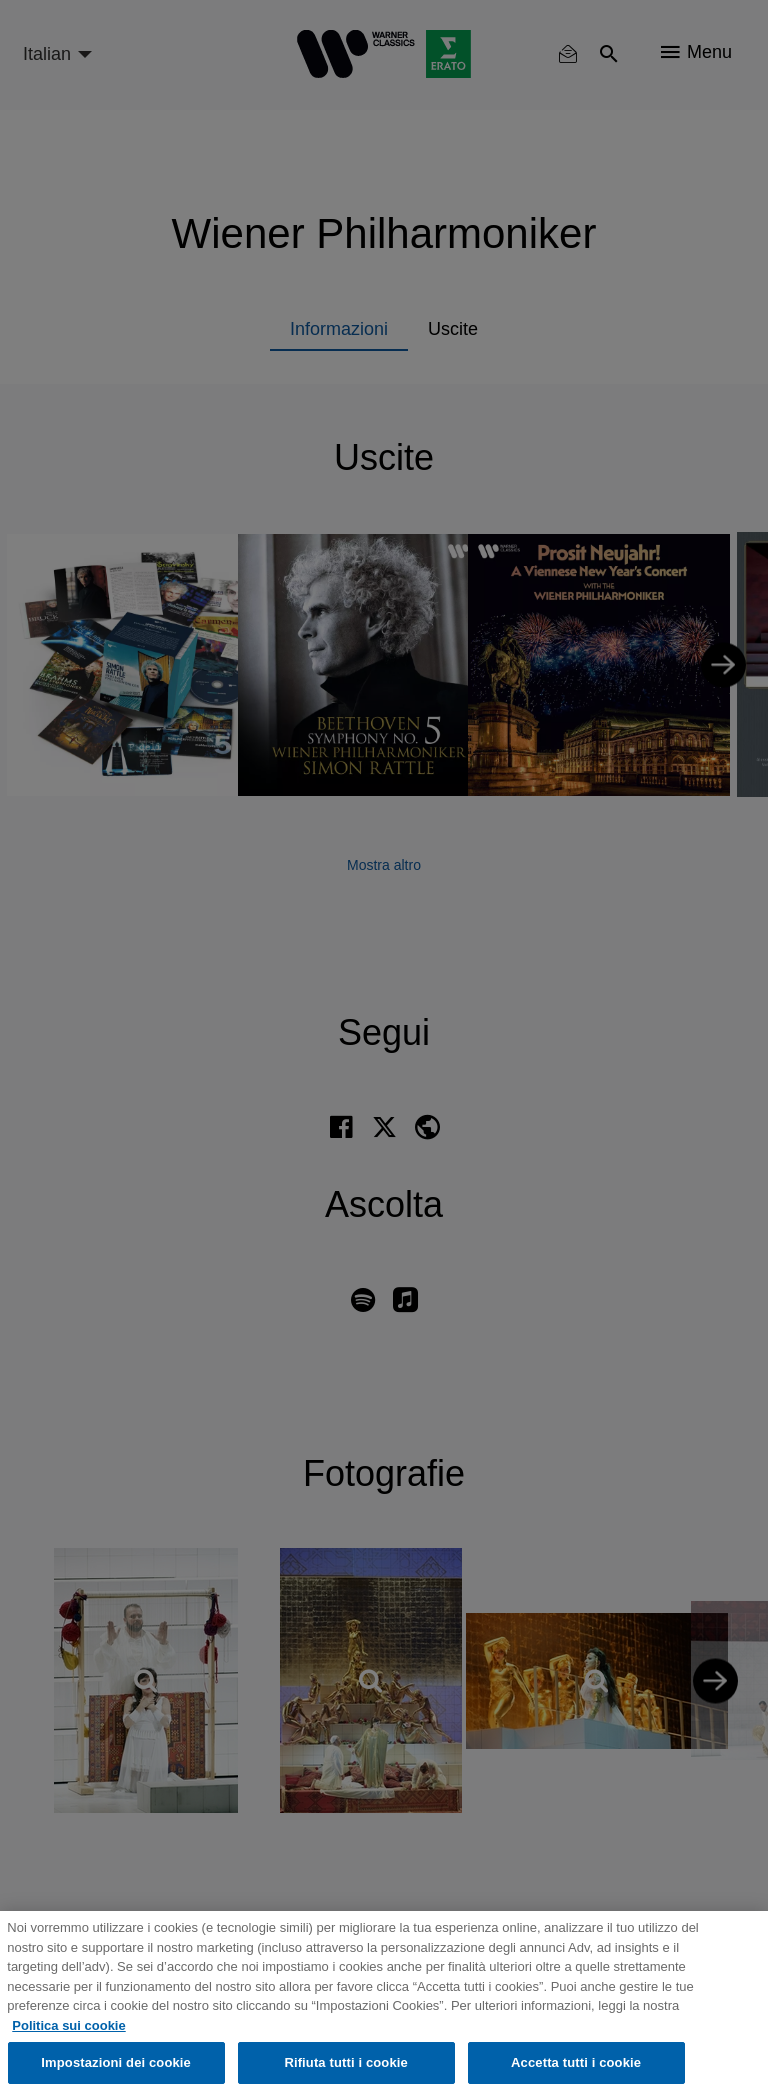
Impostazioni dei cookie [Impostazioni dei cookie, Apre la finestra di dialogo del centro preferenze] (116, 2062)
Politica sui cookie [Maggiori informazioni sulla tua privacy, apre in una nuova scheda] (68, 2025)
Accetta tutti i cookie (576, 2062)
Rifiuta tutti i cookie (345, 2062)
